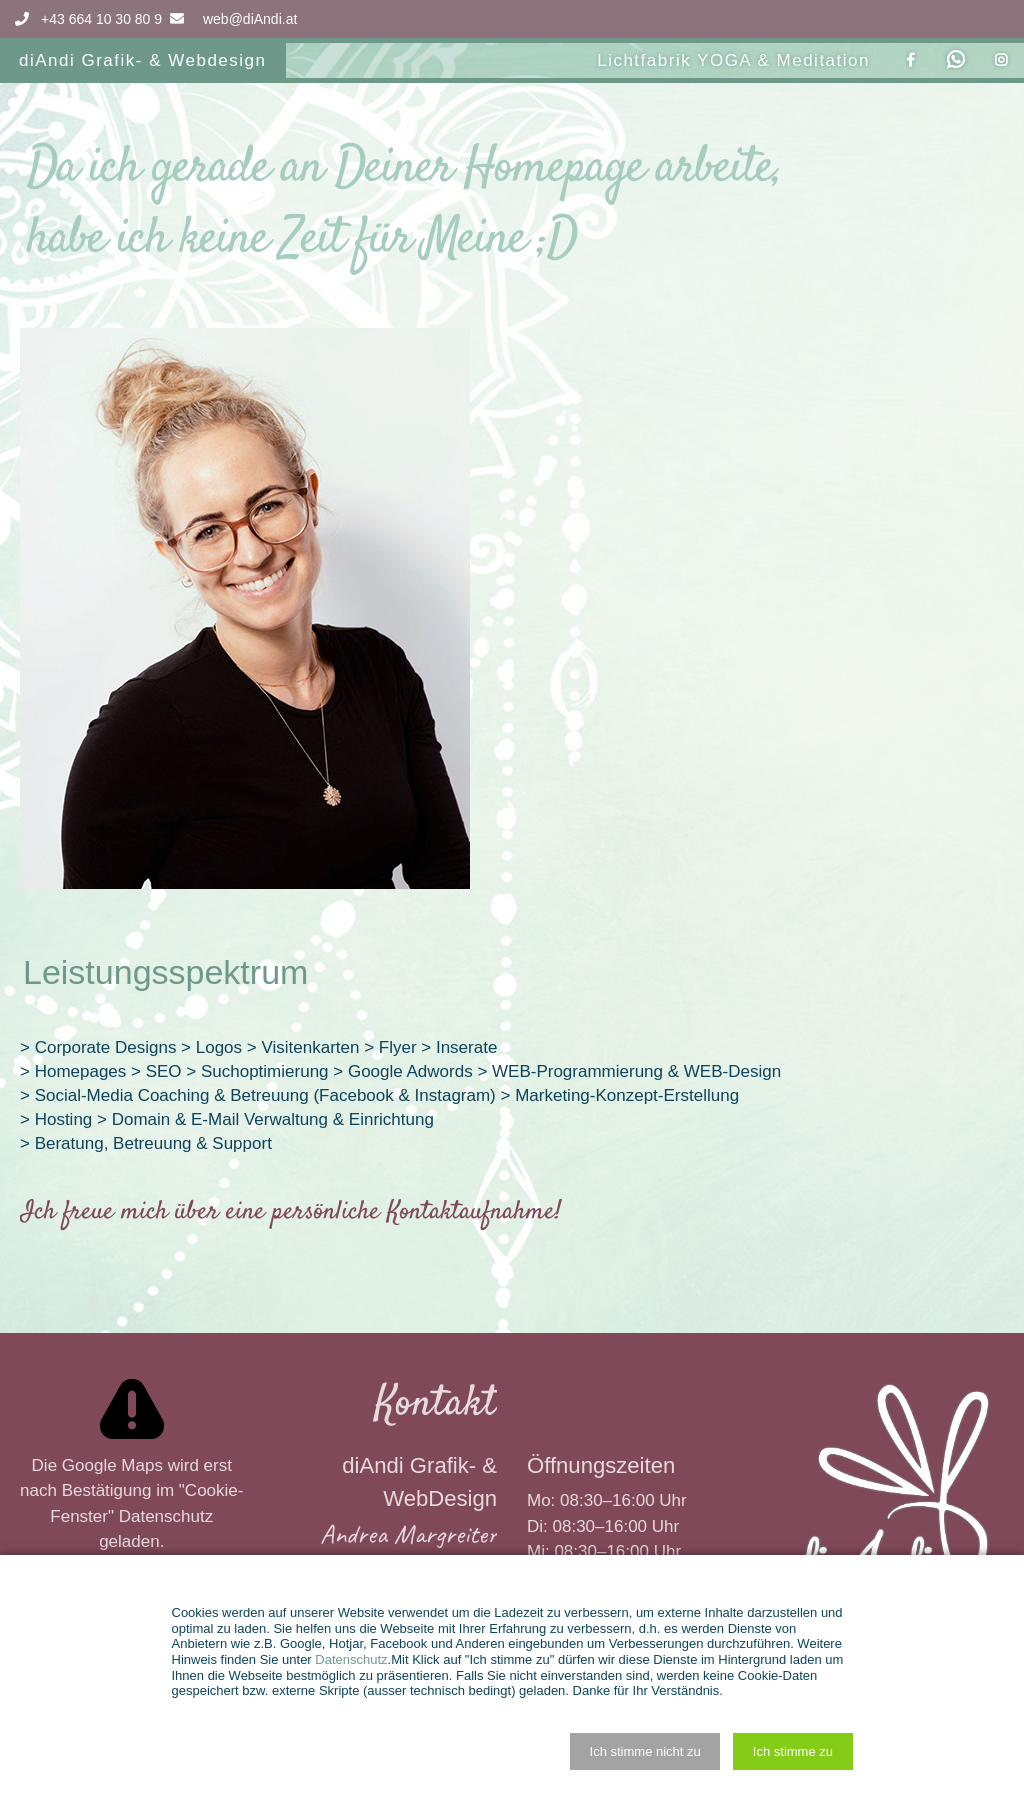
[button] (645, 1751)
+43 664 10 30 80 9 (87, 19)
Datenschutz (166, 1516)
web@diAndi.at (250, 19)
